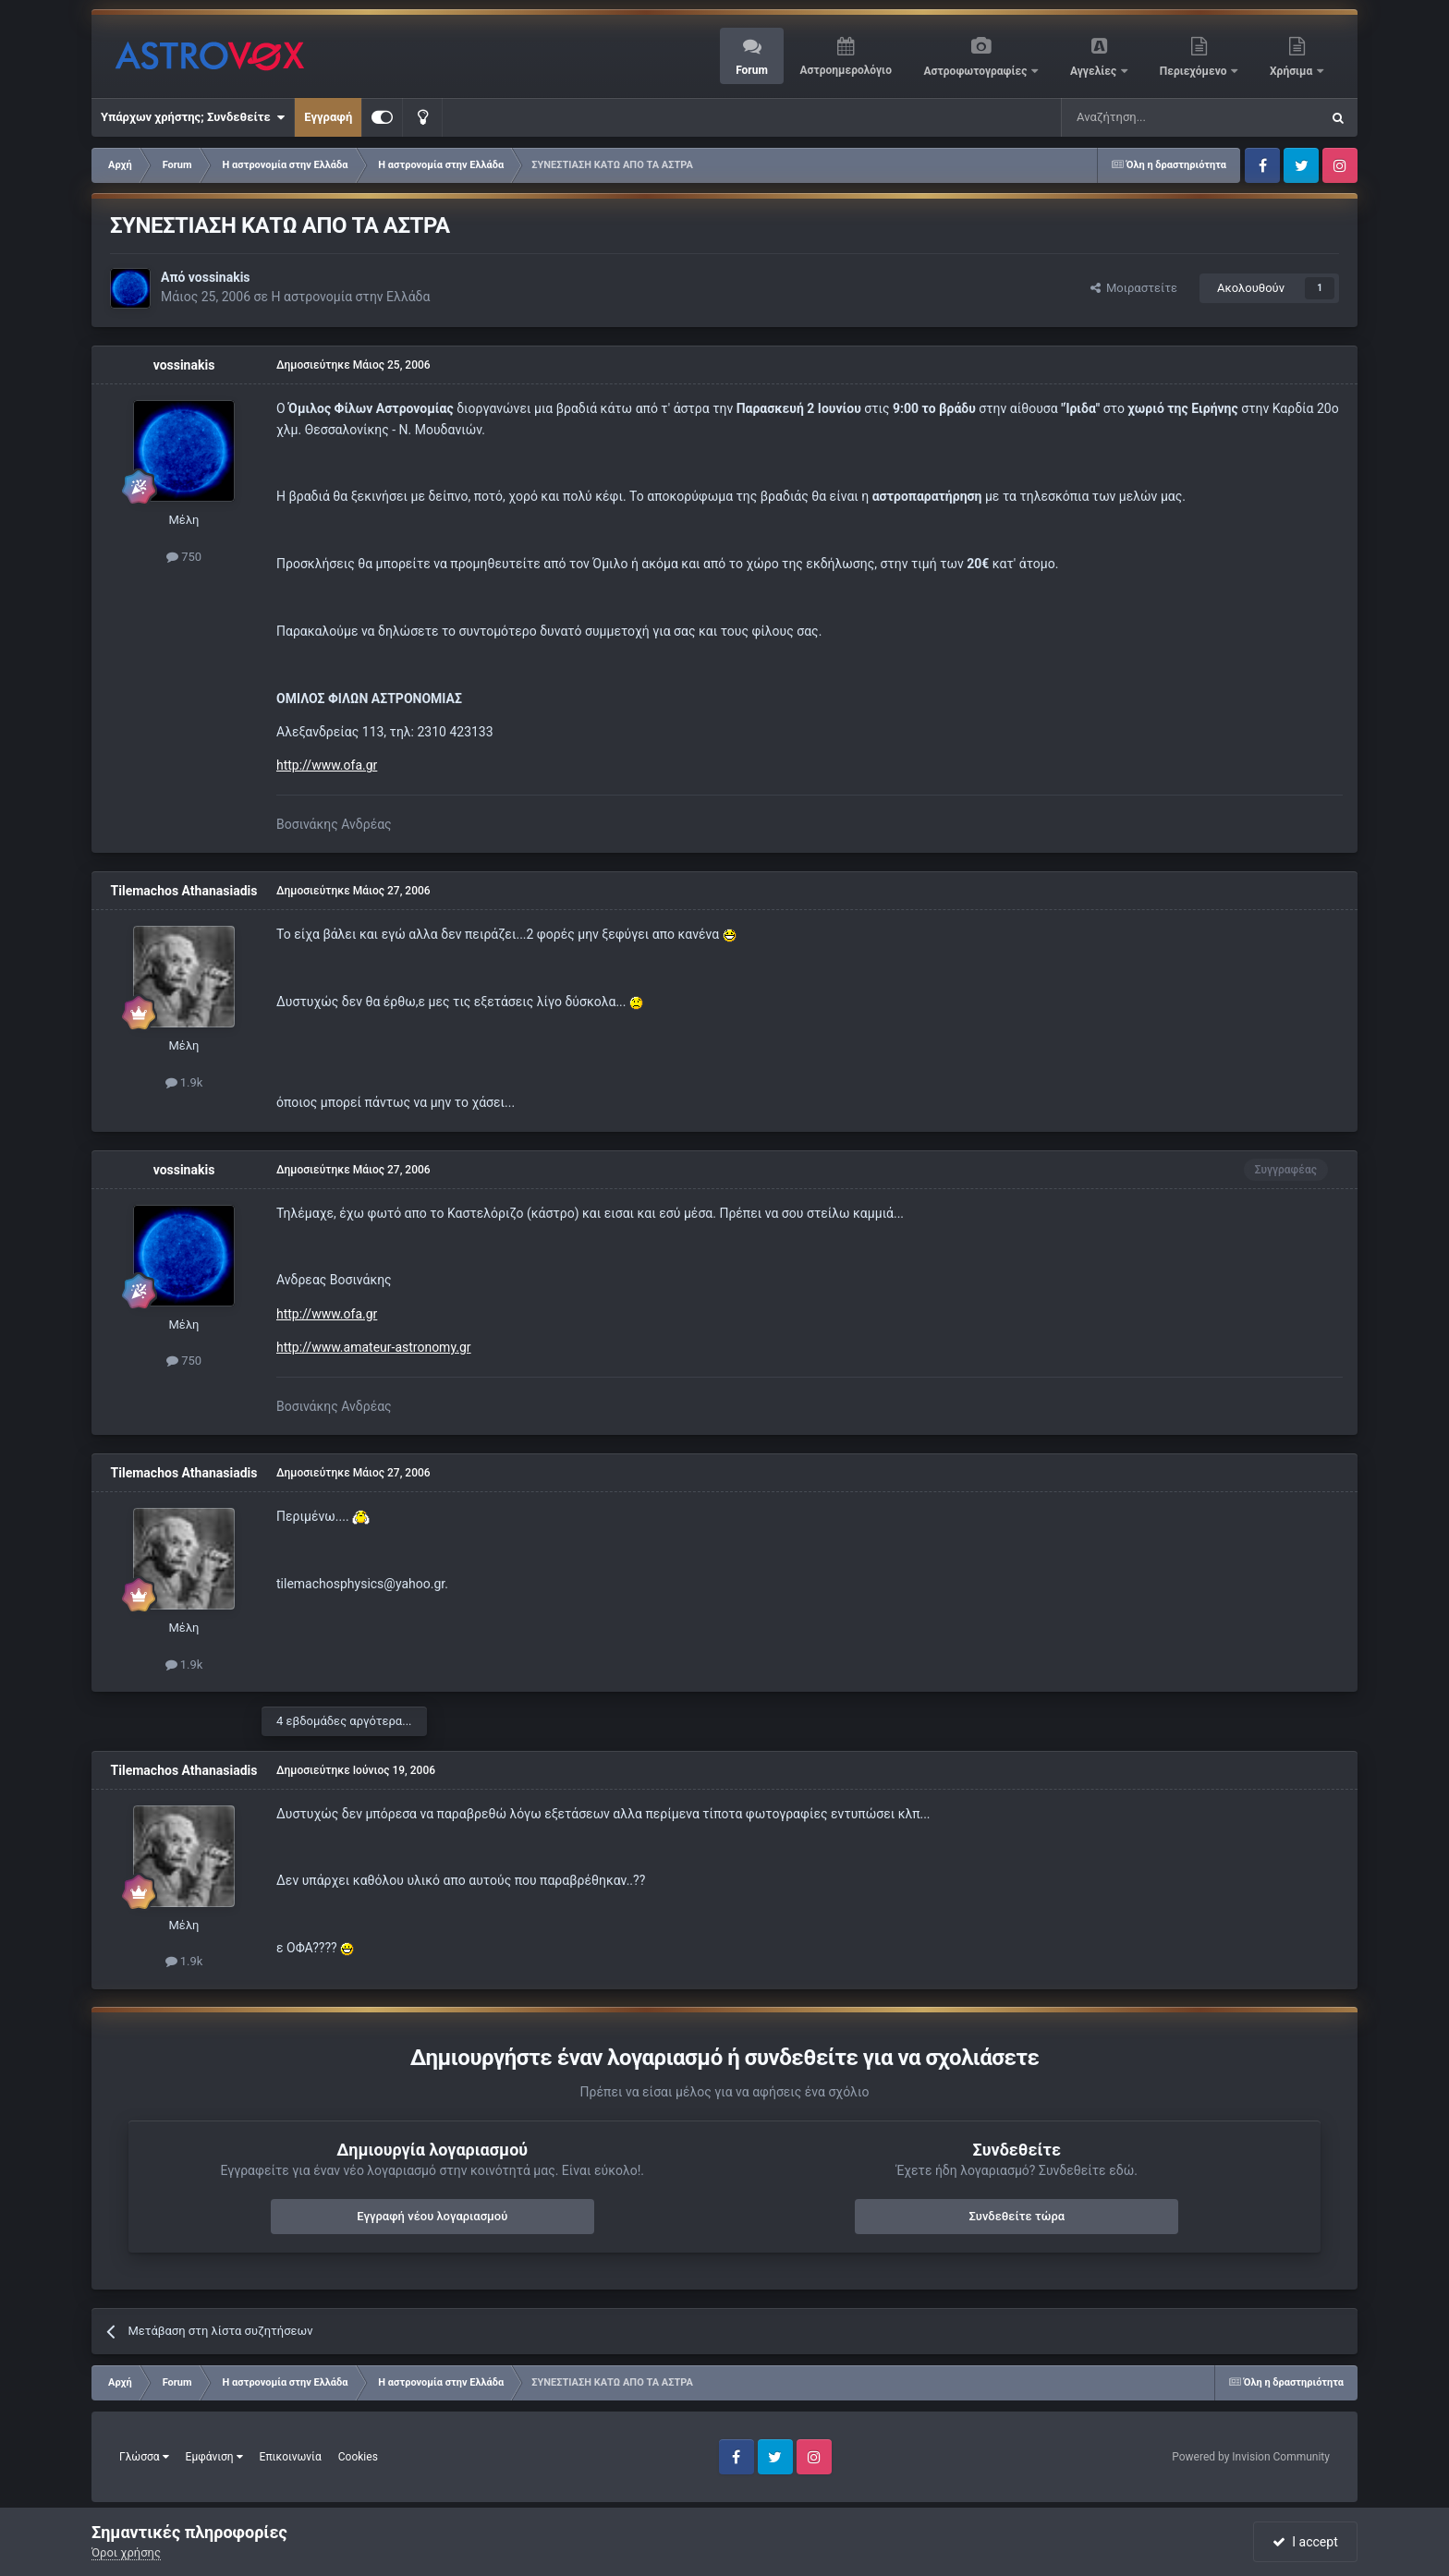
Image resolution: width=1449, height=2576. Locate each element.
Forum (752, 70)
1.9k (184, 1082)
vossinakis (219, 277)
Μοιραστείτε (1133, 288)
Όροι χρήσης (126, 2552)
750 (183, 557)
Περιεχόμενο (1195, 71)
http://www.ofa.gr (326, 765)
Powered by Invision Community (1251, 2456)
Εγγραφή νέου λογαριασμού (432, 2216)
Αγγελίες (1094, 71)
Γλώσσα (144, 2456)
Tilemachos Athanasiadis (184, 890)
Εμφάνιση (214, 2456)
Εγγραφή (328, 117)
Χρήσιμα (1292, 71)
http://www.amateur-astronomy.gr (373, 1347)
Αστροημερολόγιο (845, 70)
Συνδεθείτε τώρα (1016, 2216)
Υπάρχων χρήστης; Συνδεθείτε (193, 117)
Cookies (358, 2456)
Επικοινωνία (291, 2456)
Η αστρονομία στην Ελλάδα (351, 296)
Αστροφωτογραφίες (977, 71)
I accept (1304, 2541)
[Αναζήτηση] (1129, 117)
